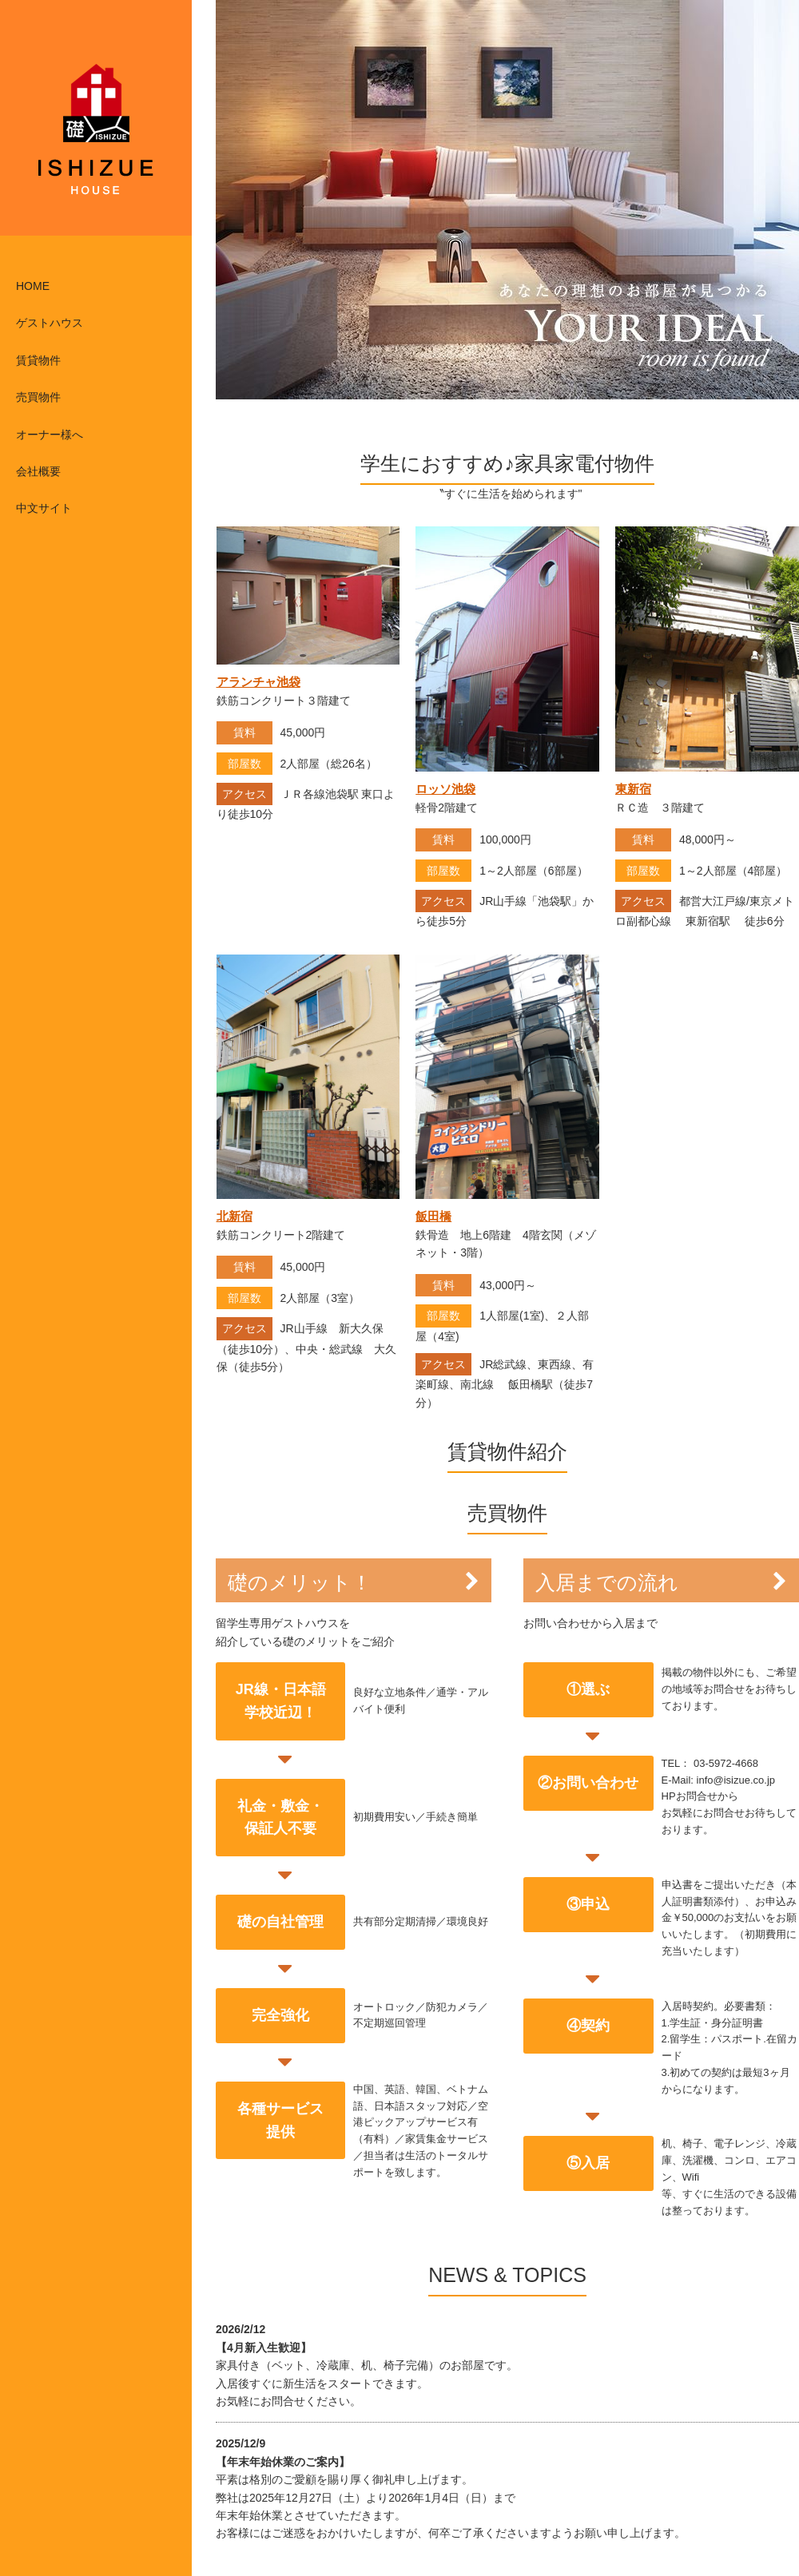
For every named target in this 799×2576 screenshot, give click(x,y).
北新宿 (234, 1216)
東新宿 (633, 789)
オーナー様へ (49, 434)
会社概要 (38, 471)
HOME (33, 286)
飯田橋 (433, 1216)
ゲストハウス (49, 322)
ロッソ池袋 (445, 789)
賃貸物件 (38, 360)
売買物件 (38, 397)
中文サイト (44, 508)
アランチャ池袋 (258, 682)
